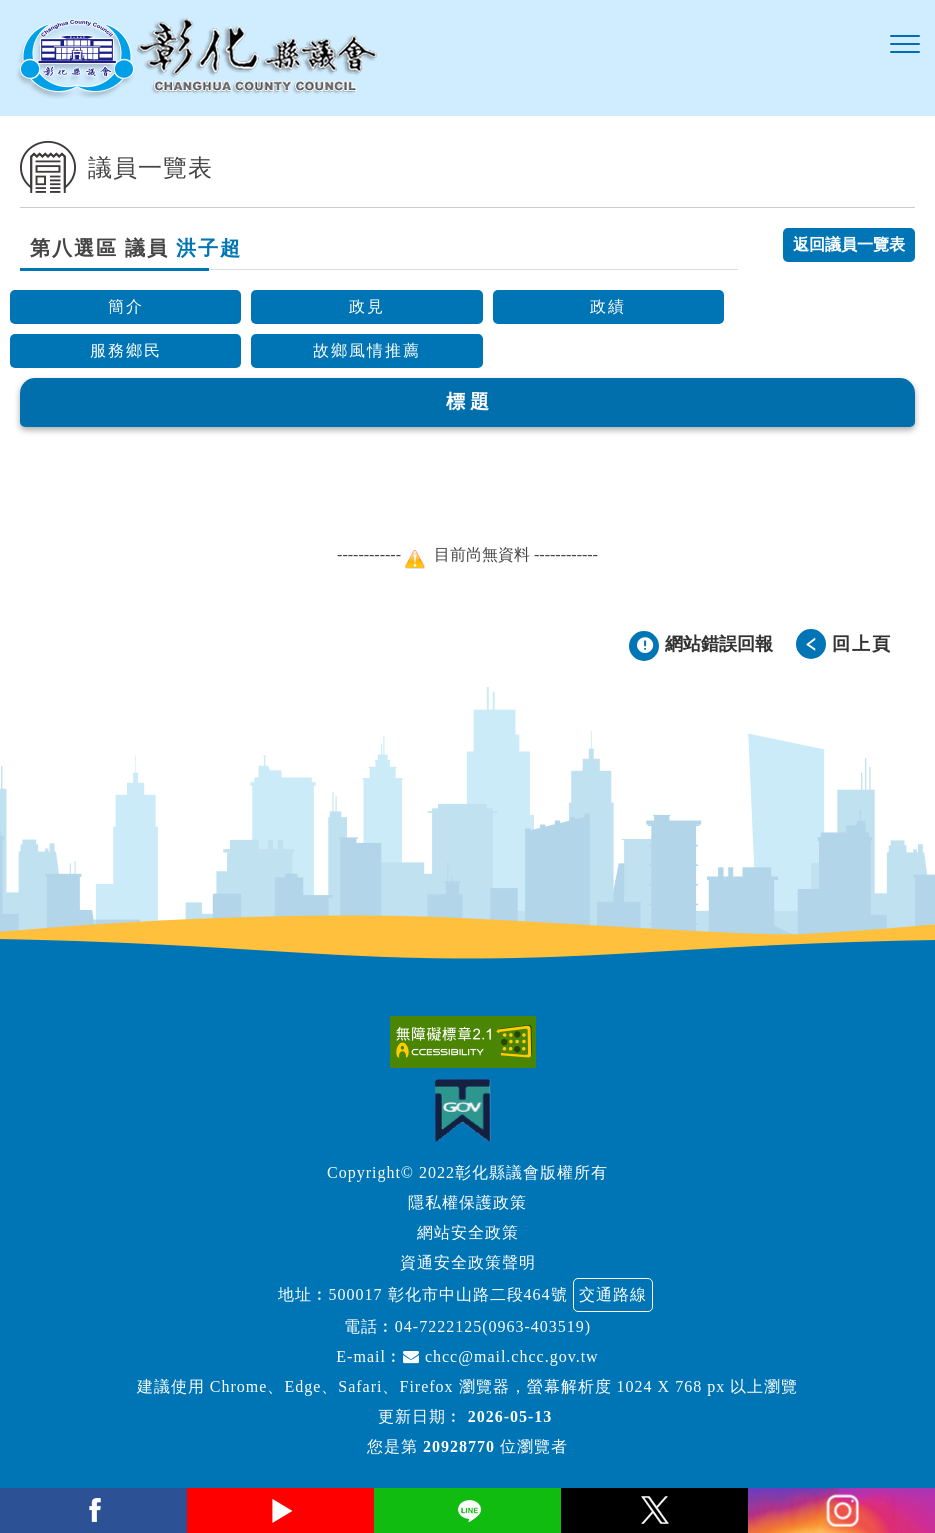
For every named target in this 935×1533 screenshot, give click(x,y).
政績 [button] (608, 306)
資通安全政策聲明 (468, 1262)
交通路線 (613, 1294)
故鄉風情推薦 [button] (367, 350)
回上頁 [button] (862, 644)
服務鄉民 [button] (126, 350)
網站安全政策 (468, 1232)
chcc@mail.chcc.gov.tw (501, 1356)
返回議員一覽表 (849, 244)
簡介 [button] (126, 306)
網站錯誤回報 (719, 644)
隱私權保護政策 (467, 1202)
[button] (905, 45)
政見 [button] (367, 306)
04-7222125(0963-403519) (493, 1326)
